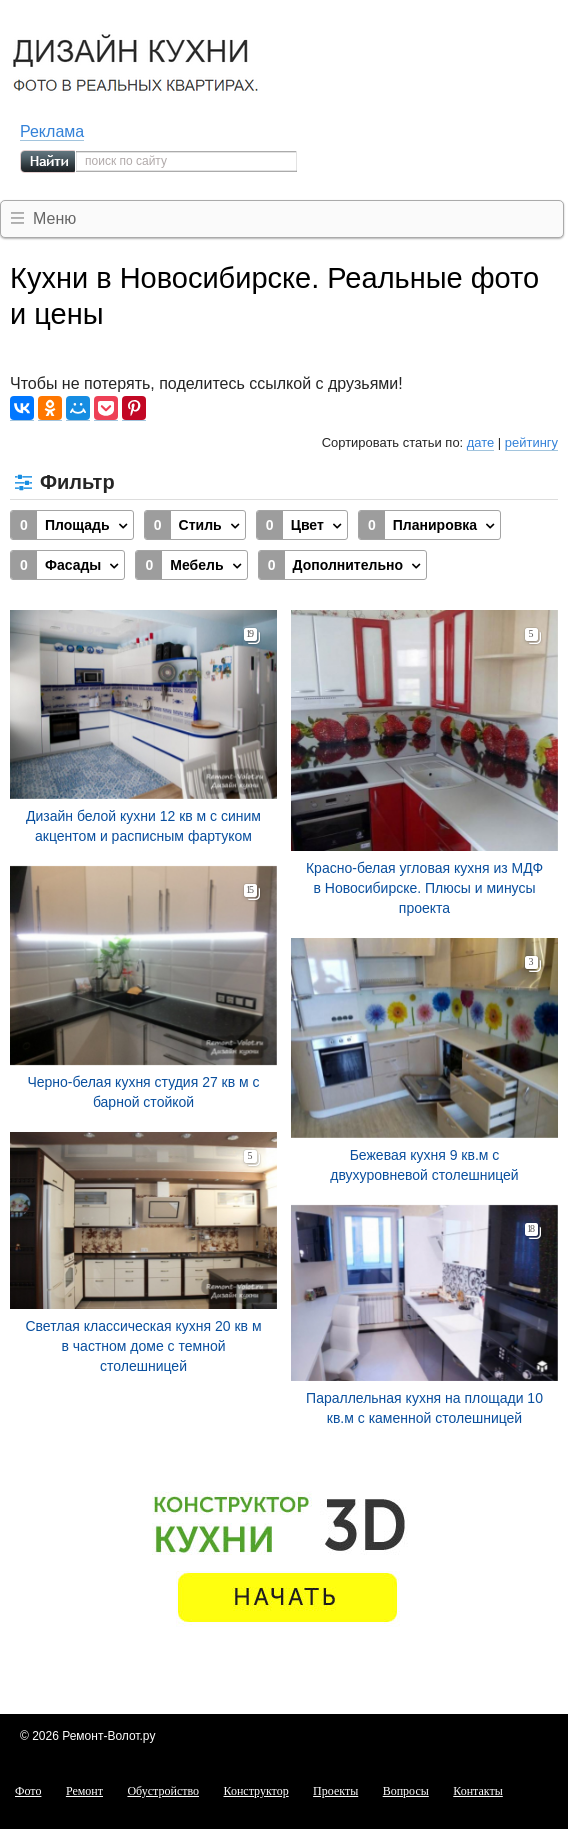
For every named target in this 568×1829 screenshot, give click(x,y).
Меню (54, 218)
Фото (28, 1791)
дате (480, 442)
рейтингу (531, 442)
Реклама (52, 131)
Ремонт (84, 1791)
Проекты (335, 1791)
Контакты (478, 1791)
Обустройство (163, 1791)
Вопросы (406, 1791)
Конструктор (256, 1791)
